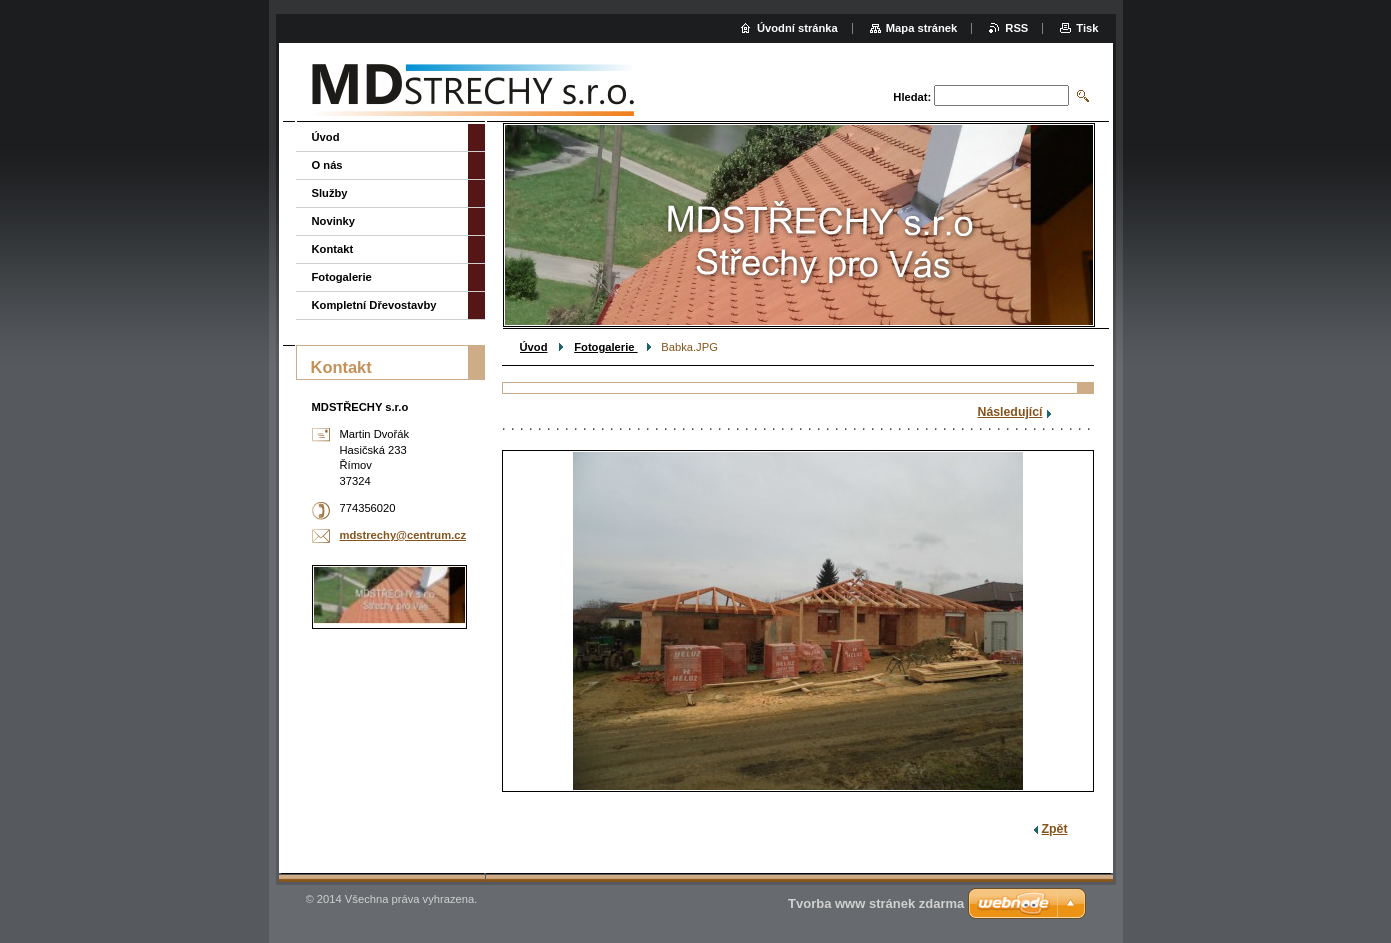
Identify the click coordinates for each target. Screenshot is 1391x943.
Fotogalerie (605, 347)
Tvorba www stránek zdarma (876, 903)
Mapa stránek (922, 28)
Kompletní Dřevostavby (374, 305)
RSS (1016, 28)
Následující (1010, 412)
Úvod (534, 347)
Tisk (1087, 28)
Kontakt (333, 249)
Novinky (334, 221)
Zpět (1055, 829)
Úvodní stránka (797, 28)
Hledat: (912, 97)
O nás (327, 165)
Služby (330, 193)
